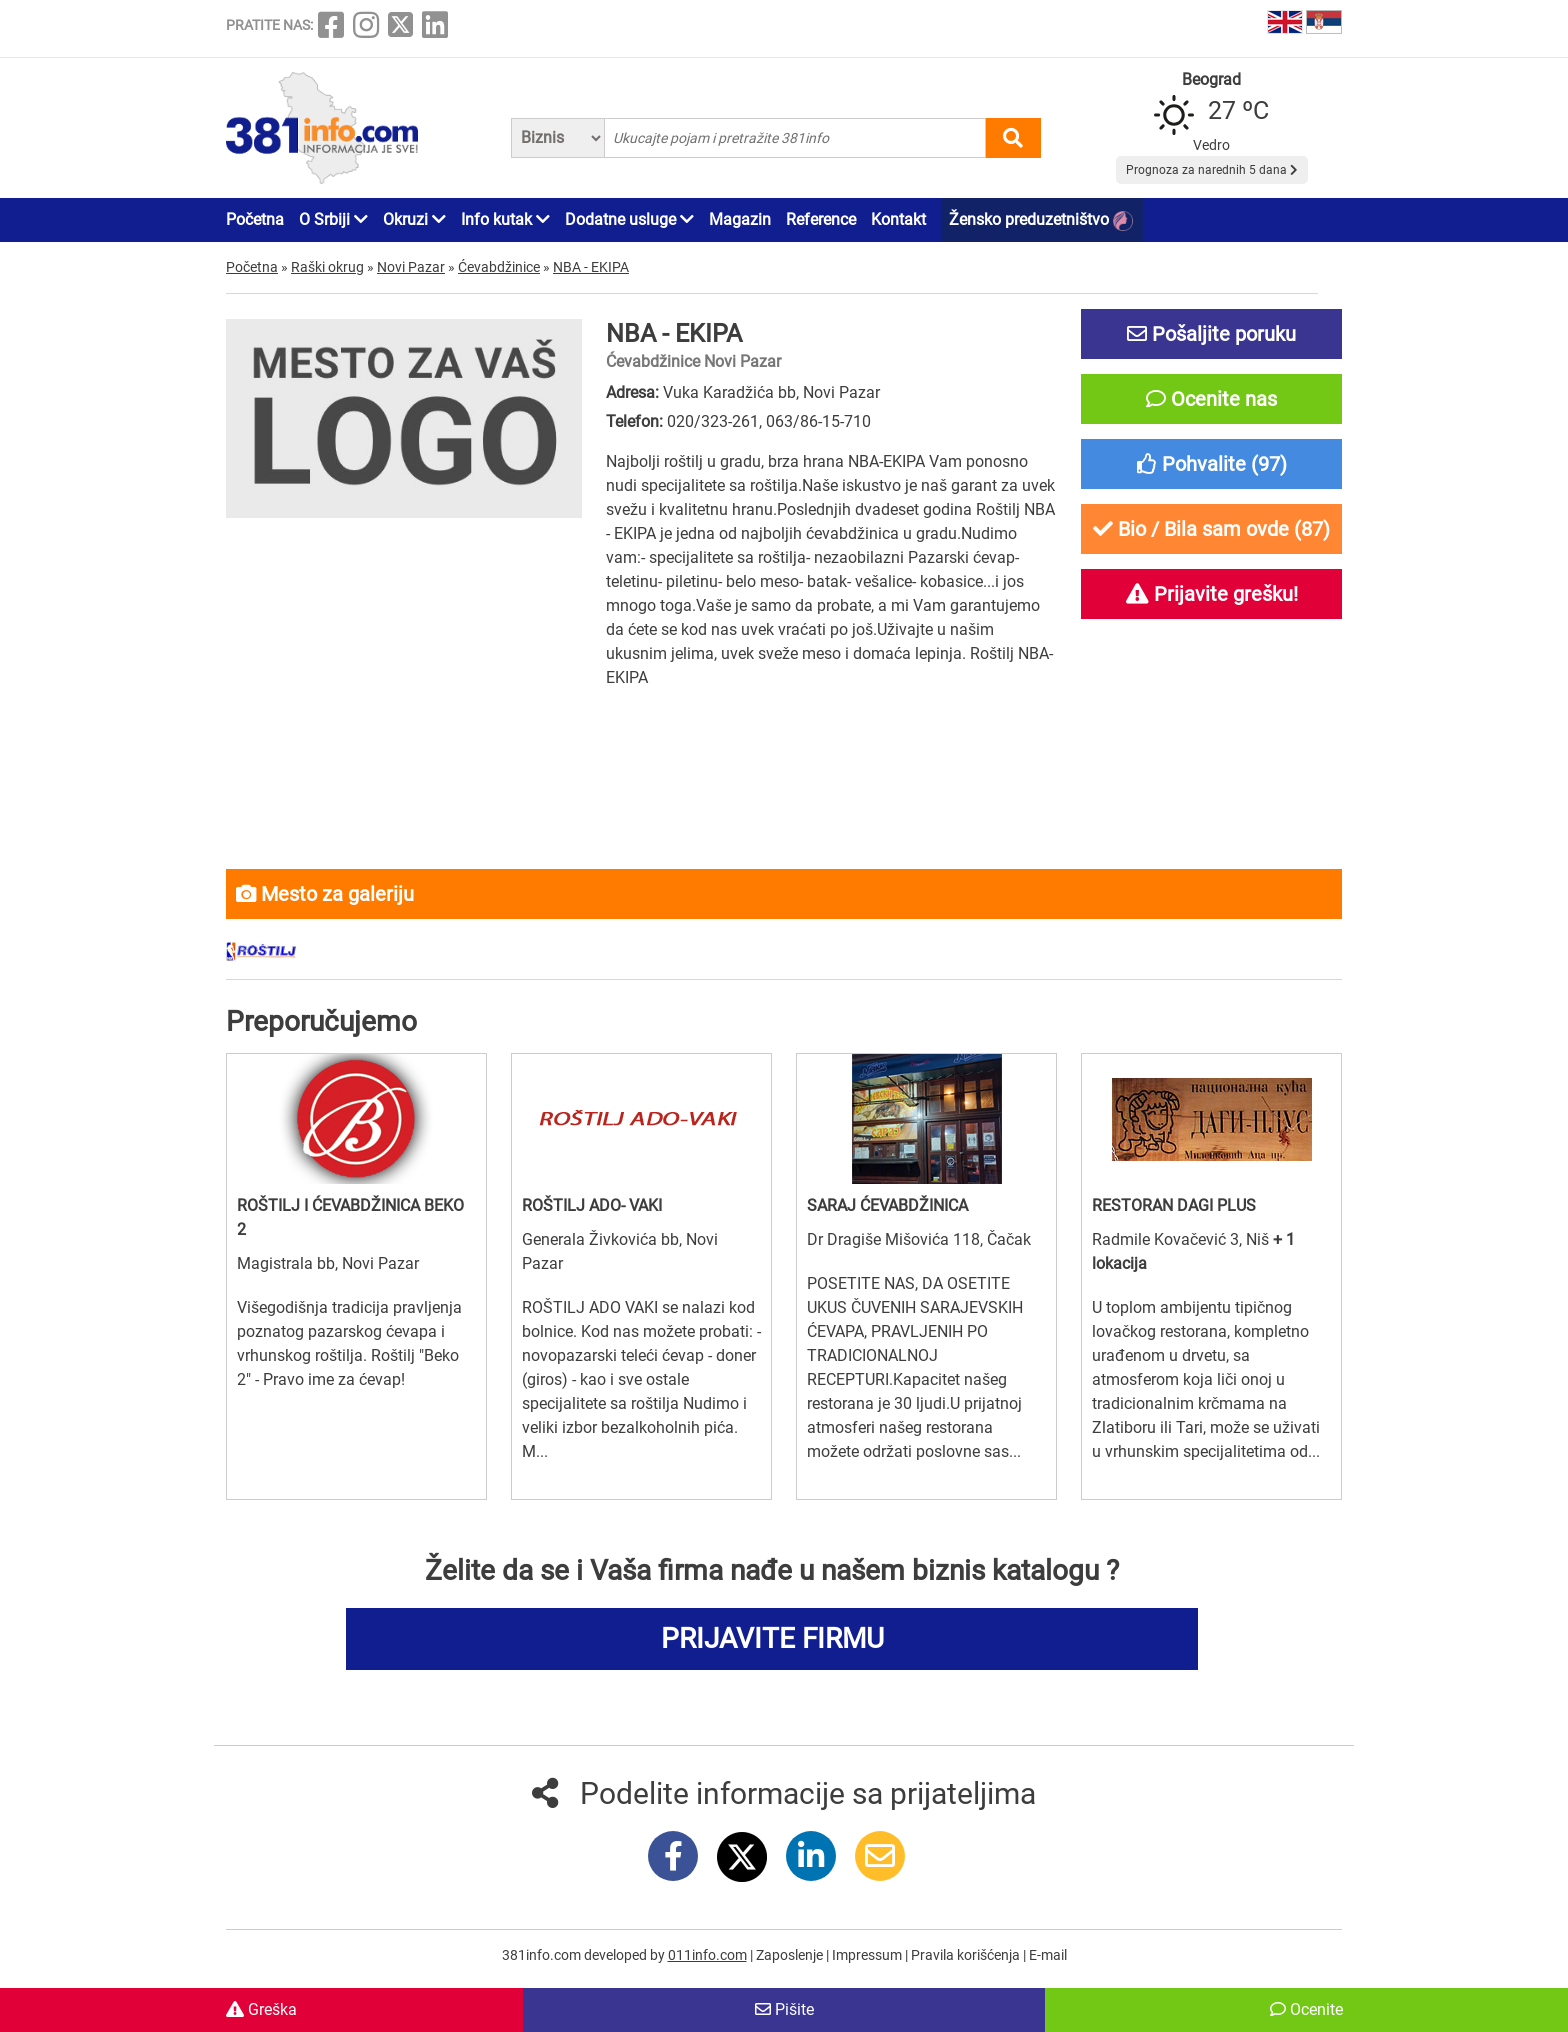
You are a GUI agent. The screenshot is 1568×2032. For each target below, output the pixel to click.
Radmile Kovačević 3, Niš (1182, 1239)
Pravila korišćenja (967, 1955)
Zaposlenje (791, 1955)
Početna (255, 219)
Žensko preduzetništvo (1041, 220)
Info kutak (505, 219)
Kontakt (898, 219)
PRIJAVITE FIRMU (772, 1638)
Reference (821, 219)
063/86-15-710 (818, 421)
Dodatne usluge (629, 219)
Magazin (740, 219)
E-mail (1048, 1955)
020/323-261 (713, 421)
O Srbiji (333, 219)
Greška (261, 2009)
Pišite (784, 2009)
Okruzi (414, 219)
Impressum (868, 1955)
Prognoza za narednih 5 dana (1212, 170)
